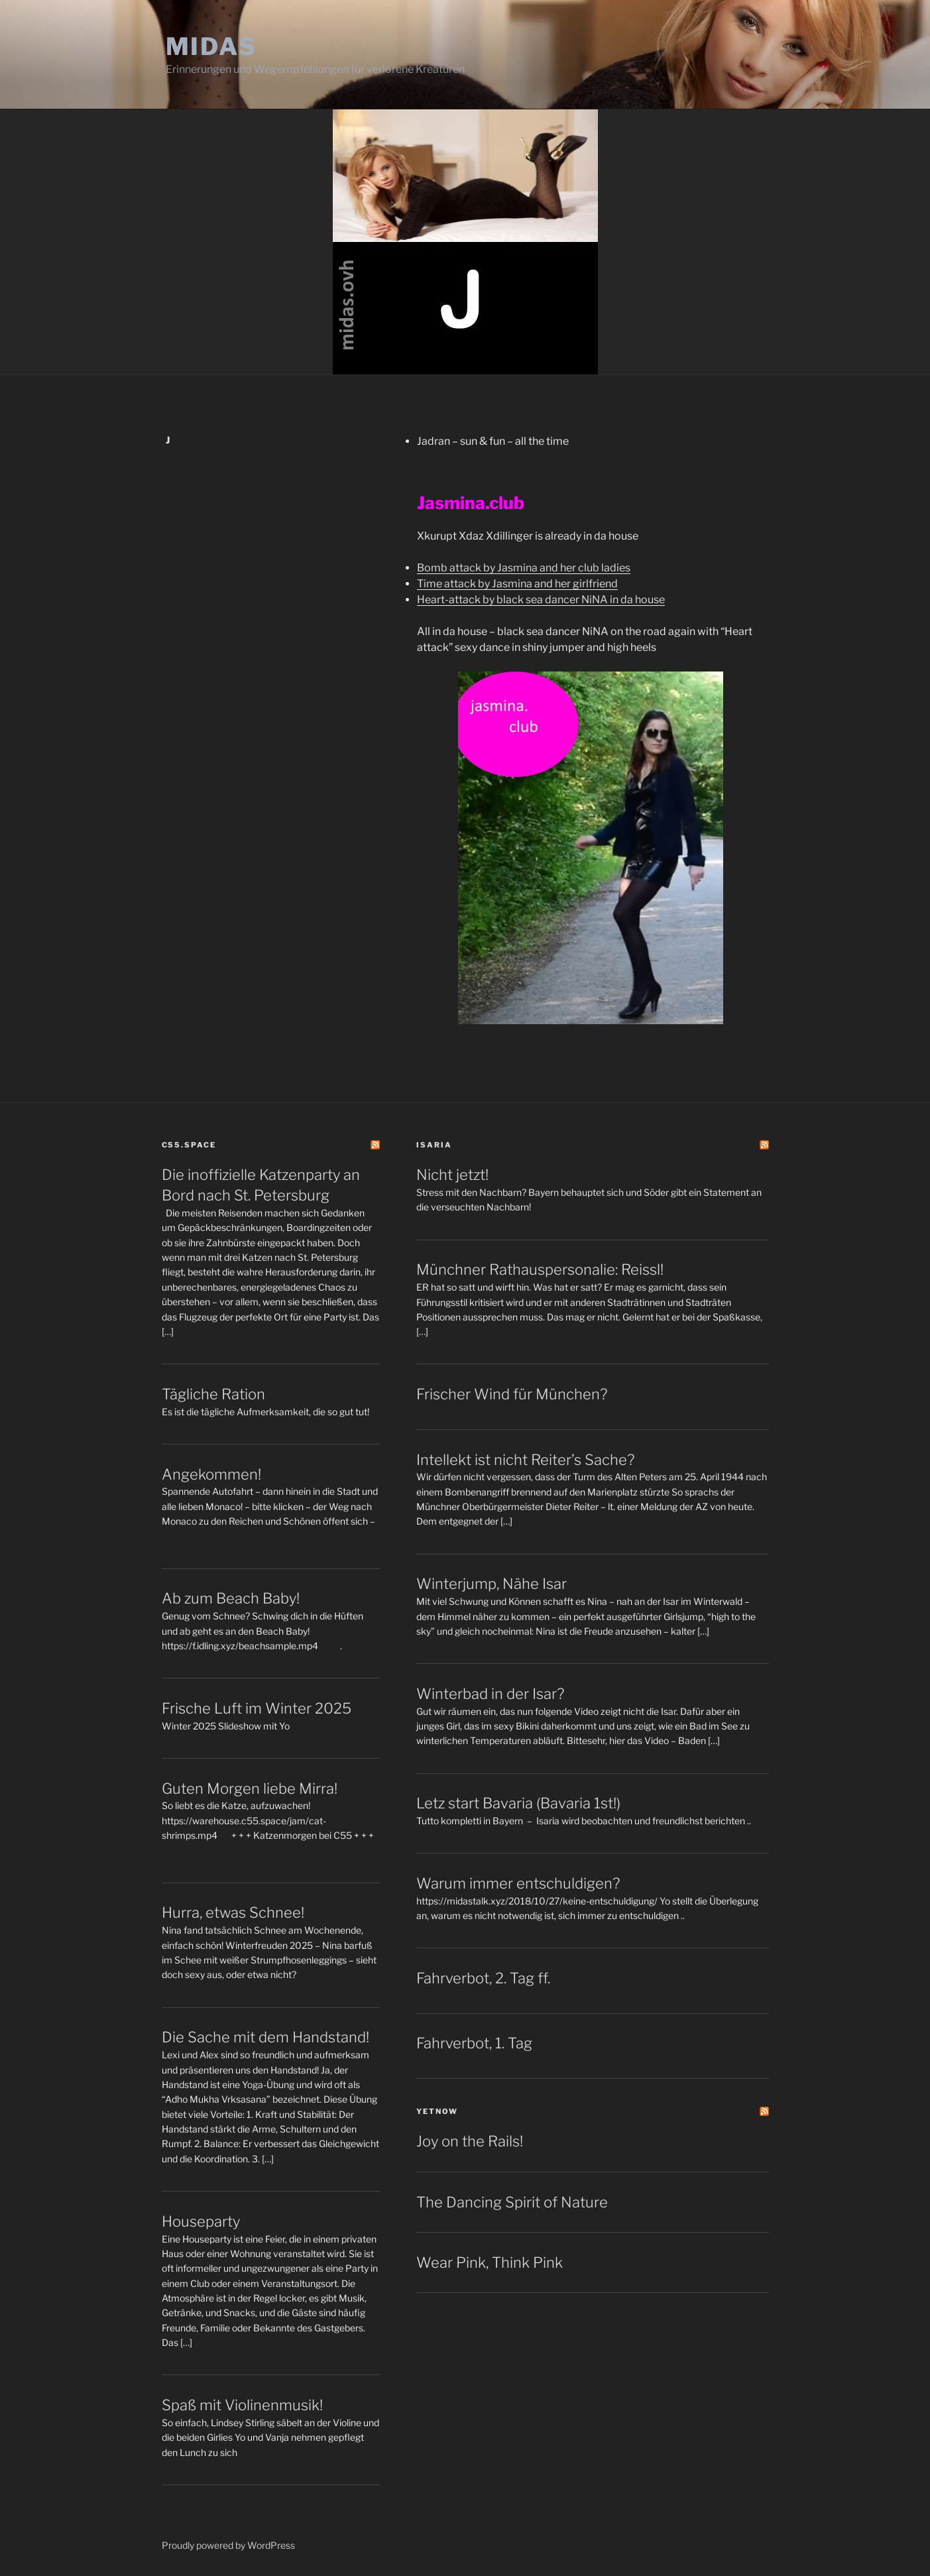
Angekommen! (211, 1474)
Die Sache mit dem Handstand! (265, 2037)
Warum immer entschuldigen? (518, 1883)
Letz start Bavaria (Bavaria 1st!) (518, 1803)
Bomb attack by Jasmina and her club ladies (523, 567)
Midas (211, 46)
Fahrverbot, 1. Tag (474, 2043)
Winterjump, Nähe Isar (491, 1583)
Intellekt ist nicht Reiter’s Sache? (525, 1459)
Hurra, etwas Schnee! (233, 1912)
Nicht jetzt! (452, 1174)
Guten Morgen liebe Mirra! (249, 1788)
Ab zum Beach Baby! (231, 1598)
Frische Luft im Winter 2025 (256, 1708)
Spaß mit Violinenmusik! (242, 2405)
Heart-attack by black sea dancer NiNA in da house (541, 599)
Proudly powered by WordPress (228, 2545)
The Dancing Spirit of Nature (512, 2202)
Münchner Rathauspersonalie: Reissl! (540, 1269)
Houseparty (201, 2221)
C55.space (189, 1144)
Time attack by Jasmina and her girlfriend (517, 583)
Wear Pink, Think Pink (489, 2262)
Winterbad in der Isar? (490, 1693)
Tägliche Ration (213, 1394)
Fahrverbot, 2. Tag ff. (483, 1978)
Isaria (434, 1144)
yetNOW (437, 2111)
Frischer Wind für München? (511, 1394)
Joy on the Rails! (469, 2141)
